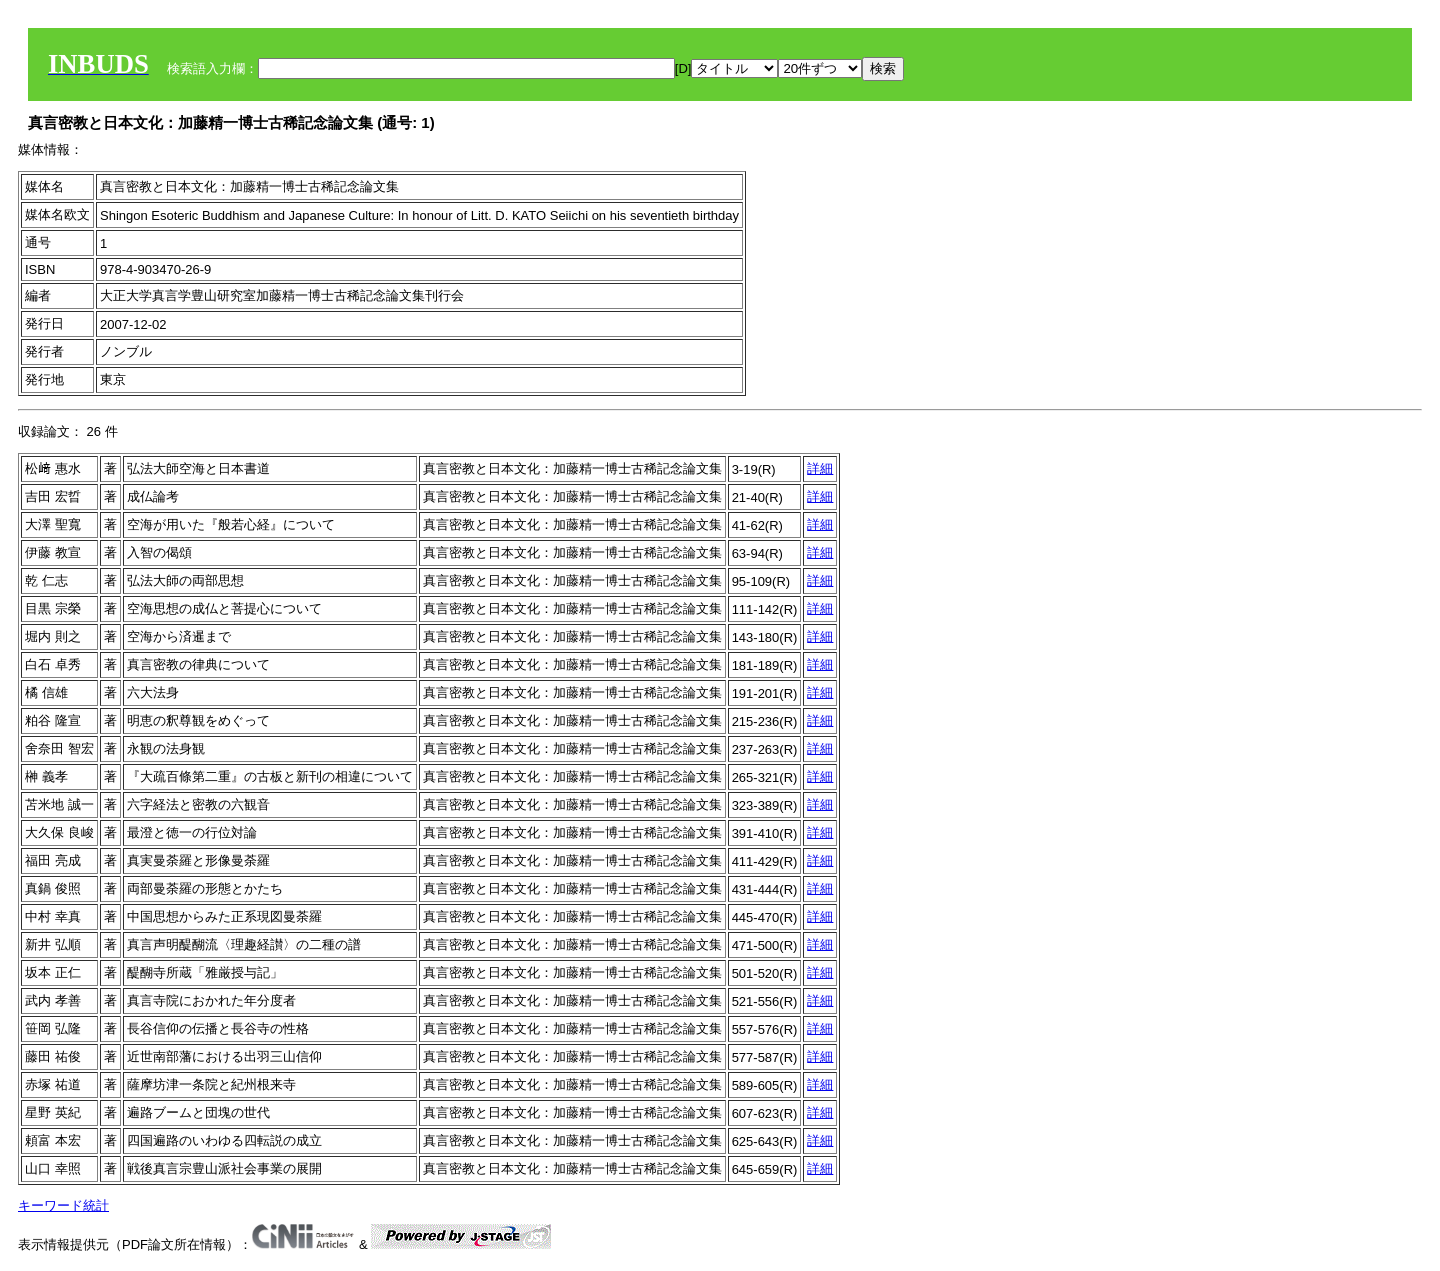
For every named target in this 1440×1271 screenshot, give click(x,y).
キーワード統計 (63, 1205)
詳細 (820, 468)
